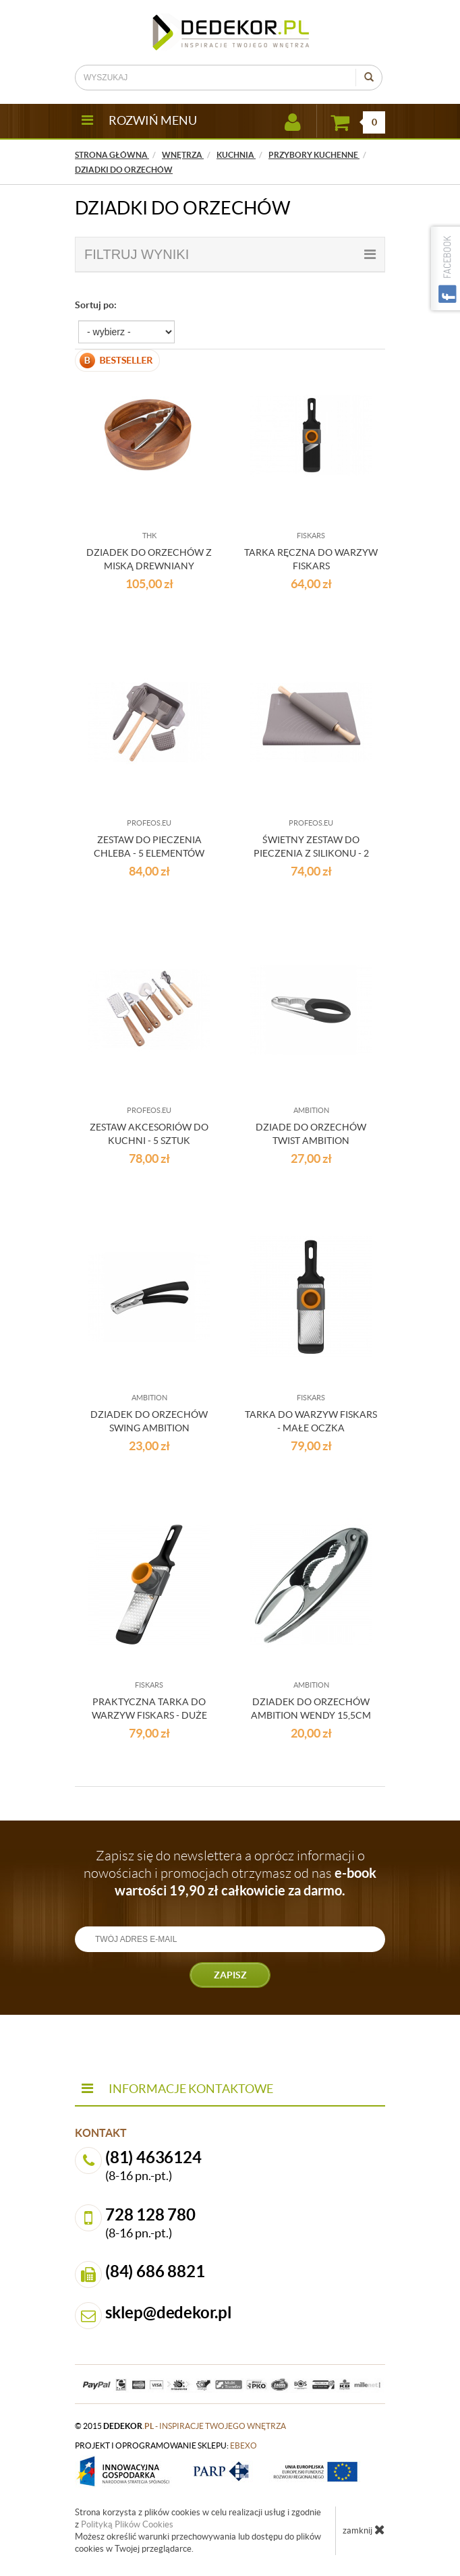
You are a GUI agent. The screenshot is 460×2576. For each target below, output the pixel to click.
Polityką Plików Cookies (127, 2524)
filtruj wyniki (230, 254)
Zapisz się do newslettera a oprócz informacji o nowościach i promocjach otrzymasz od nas (230, 1873)
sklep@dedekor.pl (168, 2312)
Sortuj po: (96, 304)
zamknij (364, 2529)
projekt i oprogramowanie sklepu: (166, 2445)
